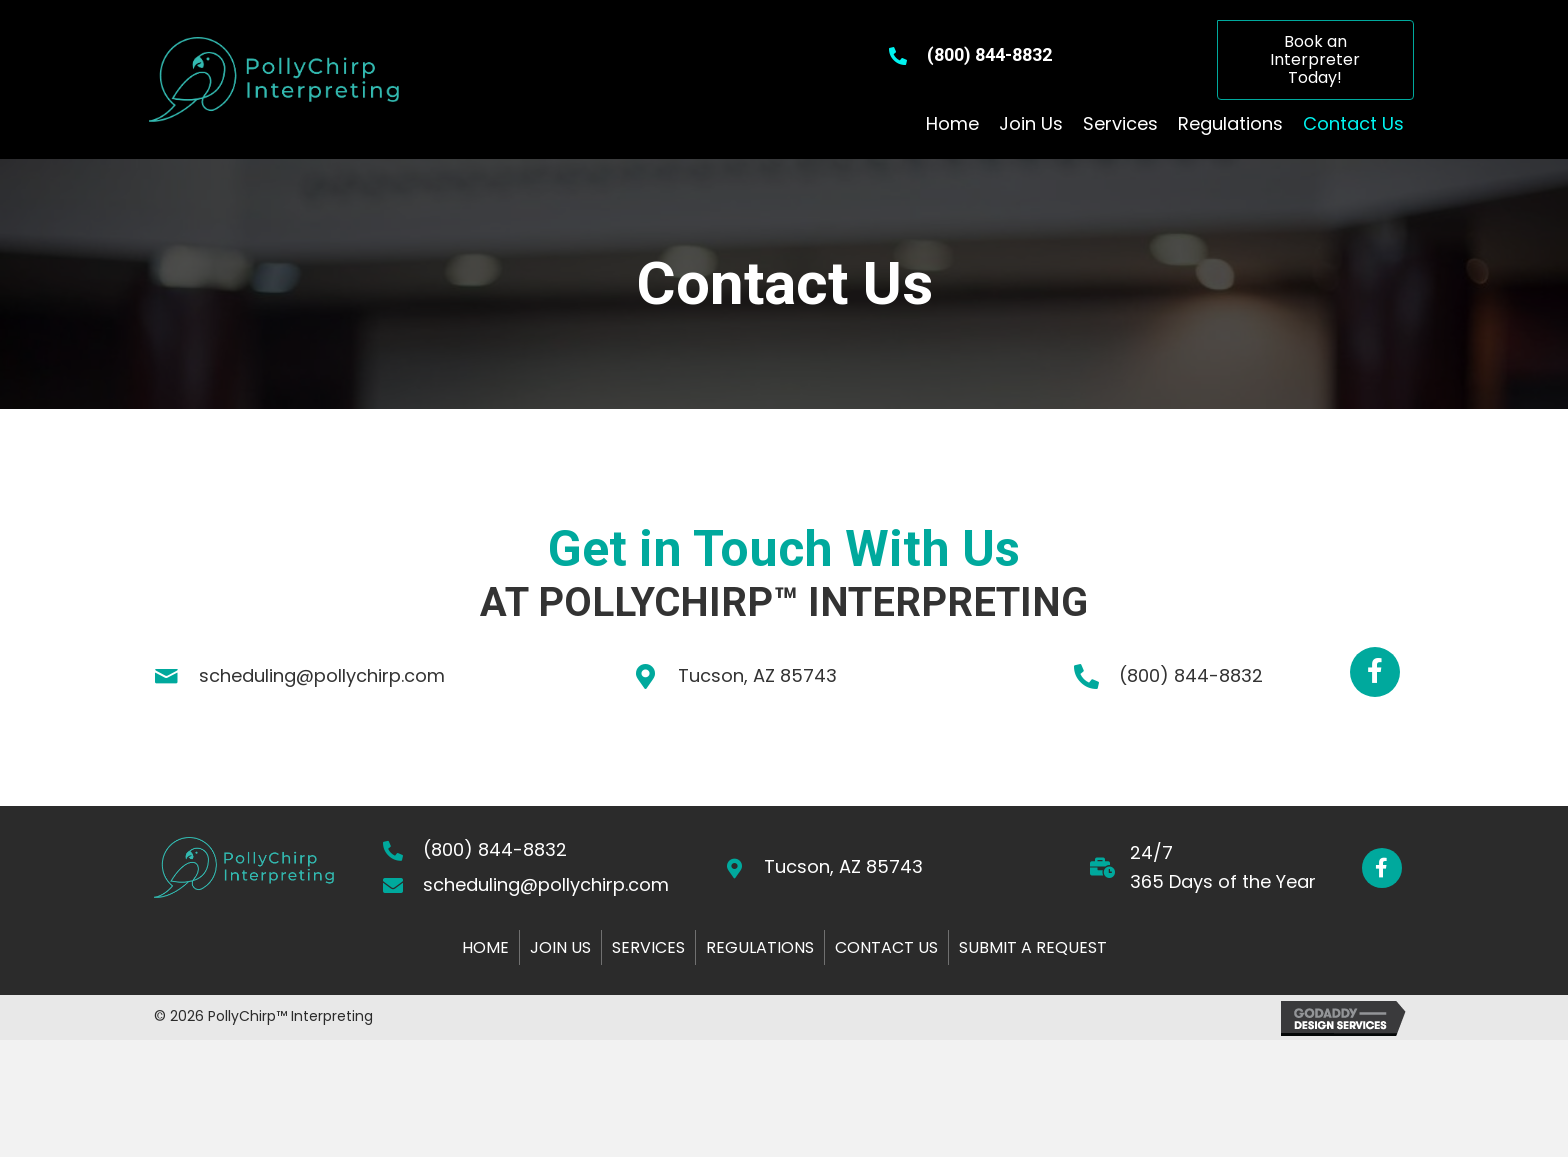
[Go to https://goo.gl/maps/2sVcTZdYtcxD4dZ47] (833, 676)
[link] (952, 124)
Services (648, 947)
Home (485, 947)
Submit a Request (1033, 947)
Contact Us (886, 947)
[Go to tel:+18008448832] (1192, 676)
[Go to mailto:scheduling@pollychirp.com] (321, 676)
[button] (1315, 60)
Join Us (560, 947)
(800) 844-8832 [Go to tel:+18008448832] (989, 54)
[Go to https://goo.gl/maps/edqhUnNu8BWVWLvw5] (887, 867)
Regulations (760, 947)
